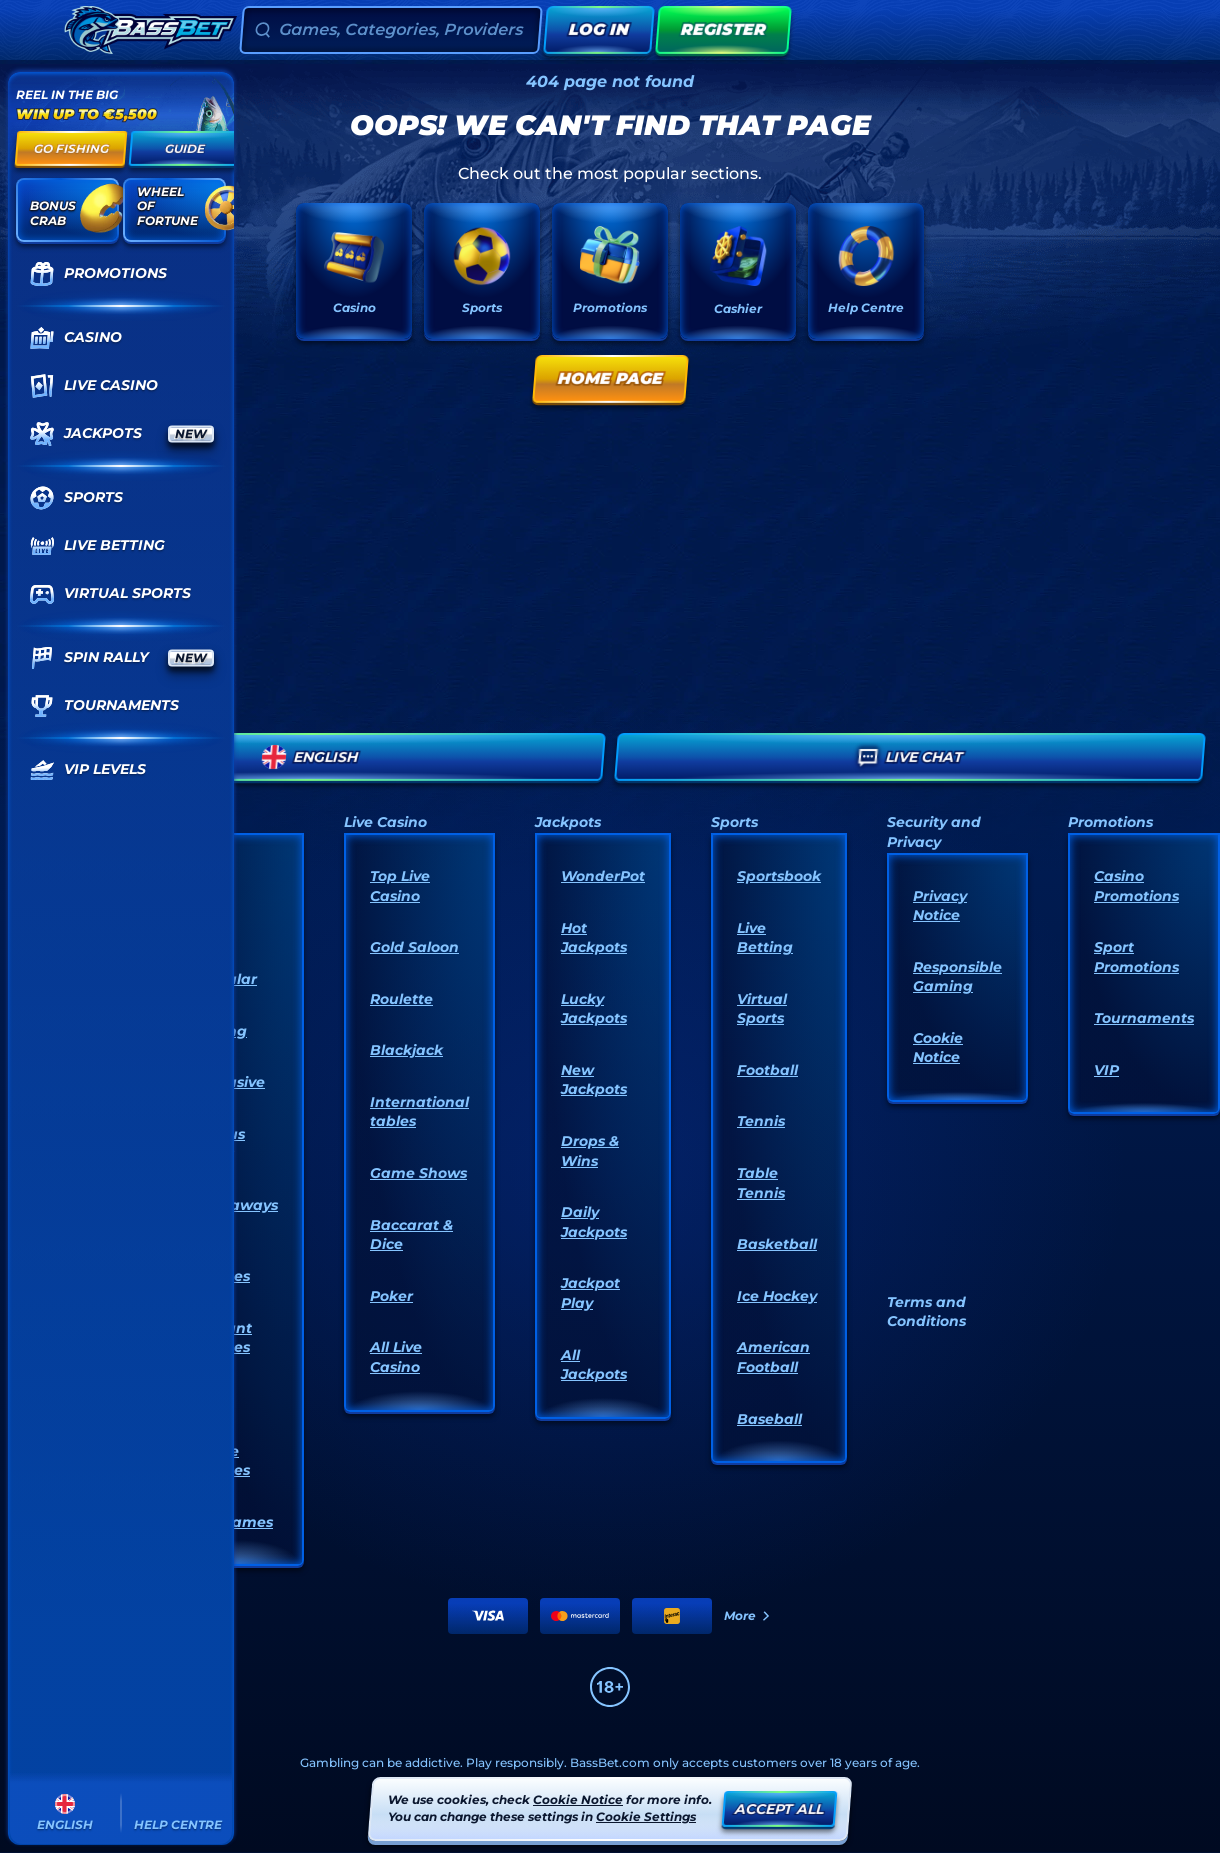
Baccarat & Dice (411, 1235)
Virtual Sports (762, 1009)
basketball (777, 1244)
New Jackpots (594, 1080)
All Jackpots (594, 1365)
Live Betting (765, 938)
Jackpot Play (590, 1293)
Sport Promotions (1136, 957)
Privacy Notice (940, 906)
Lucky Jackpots (594, 1009)
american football (773, 1357)
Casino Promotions (1136, 886)
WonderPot (603, 876)
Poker (391, 1296)
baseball (769, 1419)
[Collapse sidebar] (34, 30)
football (767, 1070)
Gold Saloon (414, 947)
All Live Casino (396, 1357)
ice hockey (777, 1296)
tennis (761, 1121)
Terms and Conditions (926, 1312)
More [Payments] (748, 1615)
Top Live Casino (400, 886)
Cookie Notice (938, 1048)
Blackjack (406, 1050)
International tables (419, 1112)
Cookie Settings (646, 1817)
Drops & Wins (590, 1151)
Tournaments (1144, 1018)
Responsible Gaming (957, 977)
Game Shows (418, 1173)
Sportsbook (779, 876)
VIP (1106, 1070)
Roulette (401, 999)
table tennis (761, 1183)
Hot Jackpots (594, 938)
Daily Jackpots (594, 1222)
